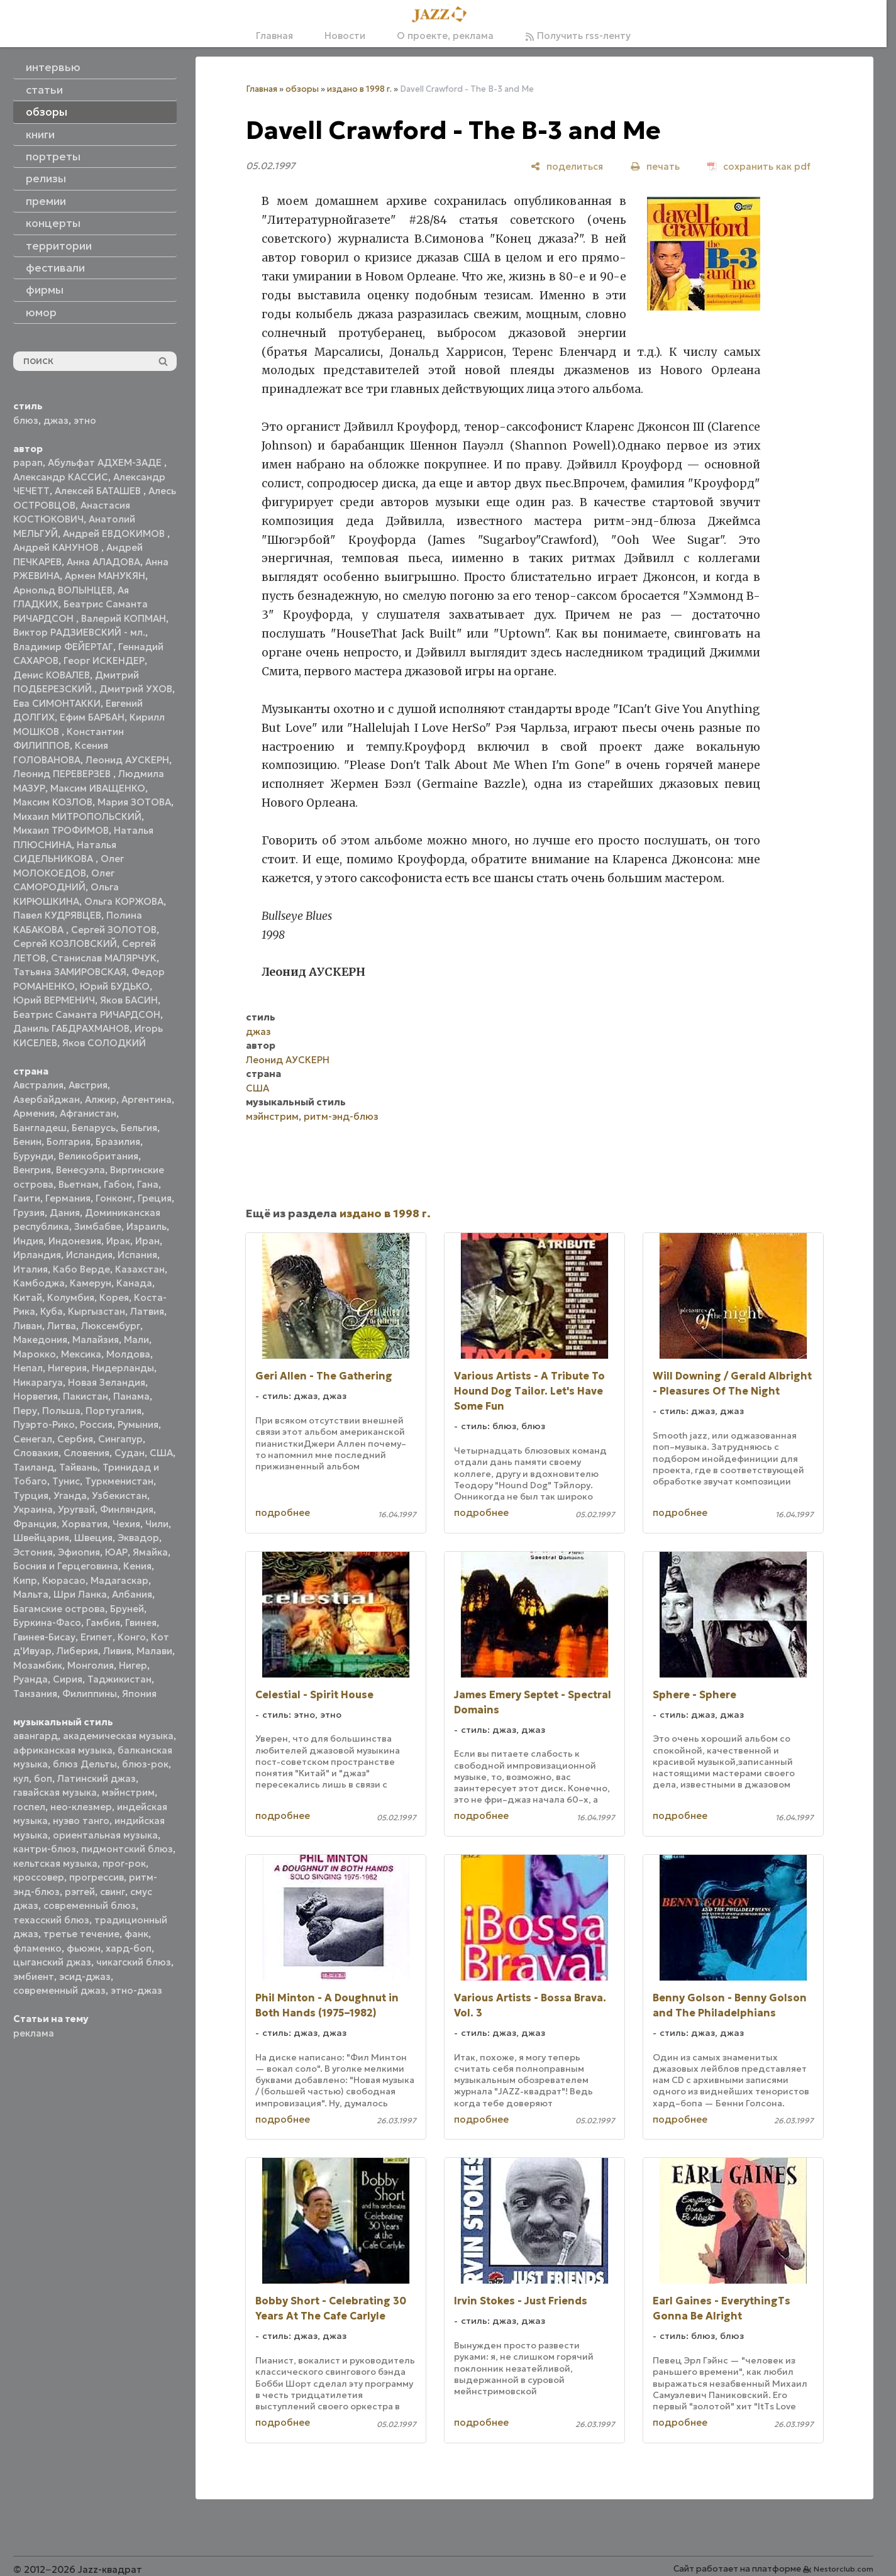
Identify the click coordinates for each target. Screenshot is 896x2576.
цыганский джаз (52, 1962)
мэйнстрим (128, 1792)
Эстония (33, 1552)
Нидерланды (123, 1368)
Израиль (146, 1226)
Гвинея (141, 1622)
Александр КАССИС (60, 477)
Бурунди (33, 1156)
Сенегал (32, 1439)
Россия (96, 1424)
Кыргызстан (96, 1311)
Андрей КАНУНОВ (57, 547)
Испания (137, 1255)
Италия (30, 1269)
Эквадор (138, 1538)
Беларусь (94, 1128)
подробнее (282, 1512)
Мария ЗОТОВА (134, 802)
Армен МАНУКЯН (105, 576)
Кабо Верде (81, 1269)
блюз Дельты (85, 1764)
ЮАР (116, 1552)
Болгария (69, 1141)
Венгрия (32, 1170)
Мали (136, 1340)
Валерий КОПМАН (123, 618)
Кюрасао (64, 1580)
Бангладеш (40, 1128)
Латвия (147, 1311)
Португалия (113, 1411)
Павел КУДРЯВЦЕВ (57, 915)
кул (21, 1778)
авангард (35, 1736)
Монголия (90, 1665)
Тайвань (78, 1467)
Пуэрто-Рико (44, 1424)
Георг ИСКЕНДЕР (104, 660)
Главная (274, 35)
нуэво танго (81, 1821)
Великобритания (98, 1156)
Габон (118, 1184)
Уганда (70, 1495)
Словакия (35, 1453)
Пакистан (85, 1396)
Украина (33, 1509)
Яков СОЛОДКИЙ (104, 1043)
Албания (132, 1594)
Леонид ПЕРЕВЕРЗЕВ (63, 774)
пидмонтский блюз (127, 1849)
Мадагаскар (119, 1580)
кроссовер (38, 1877)
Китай (27, 1297)
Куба (51, 1311)
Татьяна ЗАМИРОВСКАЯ (69, 972)
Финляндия (126, 1509)
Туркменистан (119, 1481)
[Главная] (443, 15)
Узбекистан (119, 1495)
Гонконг (114, 1198)
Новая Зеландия (106, 1382)
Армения (34, 1113)
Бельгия (139, 1128)
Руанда (30, 1679)
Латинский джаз (96, 1778)
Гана (147, 1184)
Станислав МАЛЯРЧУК (104, 958)
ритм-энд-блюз (341, 1116)
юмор (41, 312)
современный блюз (89, 1905)
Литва (61, 1326)
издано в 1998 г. (359, 89)
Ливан (27, 1326)
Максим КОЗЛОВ (52, 802)
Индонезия (74, 1241)
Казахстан (140, 1269)
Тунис (66, 1481)
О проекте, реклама (445, 35)
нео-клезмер (81, 1807)
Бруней (127, 1609)
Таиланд (33, 1467)
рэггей (80, 1892)
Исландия (89, 1255)
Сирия (67, 1679)
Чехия (126, 1524)
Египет (96, 1637)
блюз (25, 420)
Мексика (81, 1354)
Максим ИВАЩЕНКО (97, 788)
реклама (33, 2033)
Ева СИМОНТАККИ (57, 703)
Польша (61, 1411)
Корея (114, 1297)
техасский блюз (51, 1920)
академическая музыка (118, 1736)
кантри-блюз (44, 1849)
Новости (344, 35)
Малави (154, 1651)
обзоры (302, 89)
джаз (56, 420)
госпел (29, 1807)
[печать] (655, 166)
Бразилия (118, 1141)
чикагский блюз (133, 1962)
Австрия (88, 1085)
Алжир (100, 1099)
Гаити (26, 1198)
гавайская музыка (55, 1792)
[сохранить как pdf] (759, 166)
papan (28, 462)
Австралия (38, 1085)
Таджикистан (119, 1679)
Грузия (29, 1213)
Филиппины (89, 1694)
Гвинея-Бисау (44, 1637)
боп (43, 1778)
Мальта (30, 1594)
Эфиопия (79, 1552)
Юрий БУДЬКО (115, 986)
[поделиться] (567, 166)
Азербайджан (46, 1099)
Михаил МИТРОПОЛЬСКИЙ (77, 816)
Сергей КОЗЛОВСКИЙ (65, 943)
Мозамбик (37, 1665)
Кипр (25, 1580)
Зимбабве (97, 1226)
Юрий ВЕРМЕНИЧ (54, 1000)
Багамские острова (59, 1609)
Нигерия (67, 1368)
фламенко (37, 1948)
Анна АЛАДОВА (103, 562)
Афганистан (88, 1113)
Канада (134, 1283)
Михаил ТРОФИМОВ (61, 830)
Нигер (133, 1665)
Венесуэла (80, 1170)
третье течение (81, 1934)
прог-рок (124, 1863)
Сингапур (120, 1439)
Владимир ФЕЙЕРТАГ (63, 647)
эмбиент (33, 1976)
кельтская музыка (55, 1863)
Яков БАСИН (129, 1000)
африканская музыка (63, 1750)
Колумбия (70, 1297)
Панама (131, 1396)
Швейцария (41, 1538)
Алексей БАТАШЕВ (99, 491)
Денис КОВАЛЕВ (51, 675)
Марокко (34, 1354)
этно (85, 420)
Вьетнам (78, 1184)
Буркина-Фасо (47, 1622)
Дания (65, 1213)
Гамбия (103, 1622)
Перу (25, 1411)
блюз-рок (145, 1764)
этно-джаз (136, 1990)
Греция (155, 1198)
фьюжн (84, 1948)
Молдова (128, 1354)
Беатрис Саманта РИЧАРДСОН (86, 1014)
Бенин (27, 1141)
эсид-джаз (85, 1976)
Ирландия (37, 1255)
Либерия (77, 1651)
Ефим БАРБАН (92, 717)
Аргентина (146, 1099)
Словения (86, 1453)
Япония (139, 1694)
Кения (137, 1566)
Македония (40, 1340)
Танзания (35, 1694)
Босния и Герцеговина (65, 1566)
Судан (129, 1453)
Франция (35, 1524)
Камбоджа (39, 1283)
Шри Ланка (80, 1594)
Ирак (118, 1241)
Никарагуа (38, 1382)
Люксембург (110, 1326)
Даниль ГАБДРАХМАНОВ (71, 1028)
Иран (147, 1241)
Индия (28, 1241)
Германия (68, 1198)
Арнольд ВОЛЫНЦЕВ (63, 590)
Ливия (117, 1651)
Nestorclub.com (843, 2568)
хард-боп (129, 1948)
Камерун (90, 1283)
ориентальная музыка (105, 1835)
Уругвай (76, 1509)
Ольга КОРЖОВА (123, 901)
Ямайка (150, 1552)
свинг (112, 1892)
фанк (136, 1934)
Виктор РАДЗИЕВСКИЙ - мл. (79, 632)
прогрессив (96, 1877)
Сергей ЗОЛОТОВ (114, 930)
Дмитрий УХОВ (135, 689)
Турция (30, 1495)
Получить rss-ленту (578, 35)
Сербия (75, 1439)
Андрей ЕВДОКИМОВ (115, 533)
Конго (132, 1637)
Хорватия (85, 1524)
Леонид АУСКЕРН (127, 760)
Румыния (138, 1424)
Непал (28, 1368)
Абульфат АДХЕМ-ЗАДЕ (106, 462)
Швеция (93, 1538)
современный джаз (59, 1990)
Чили (157, 1524)
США (161, 1453)
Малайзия (95, 1340)
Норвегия (35, 1396)
